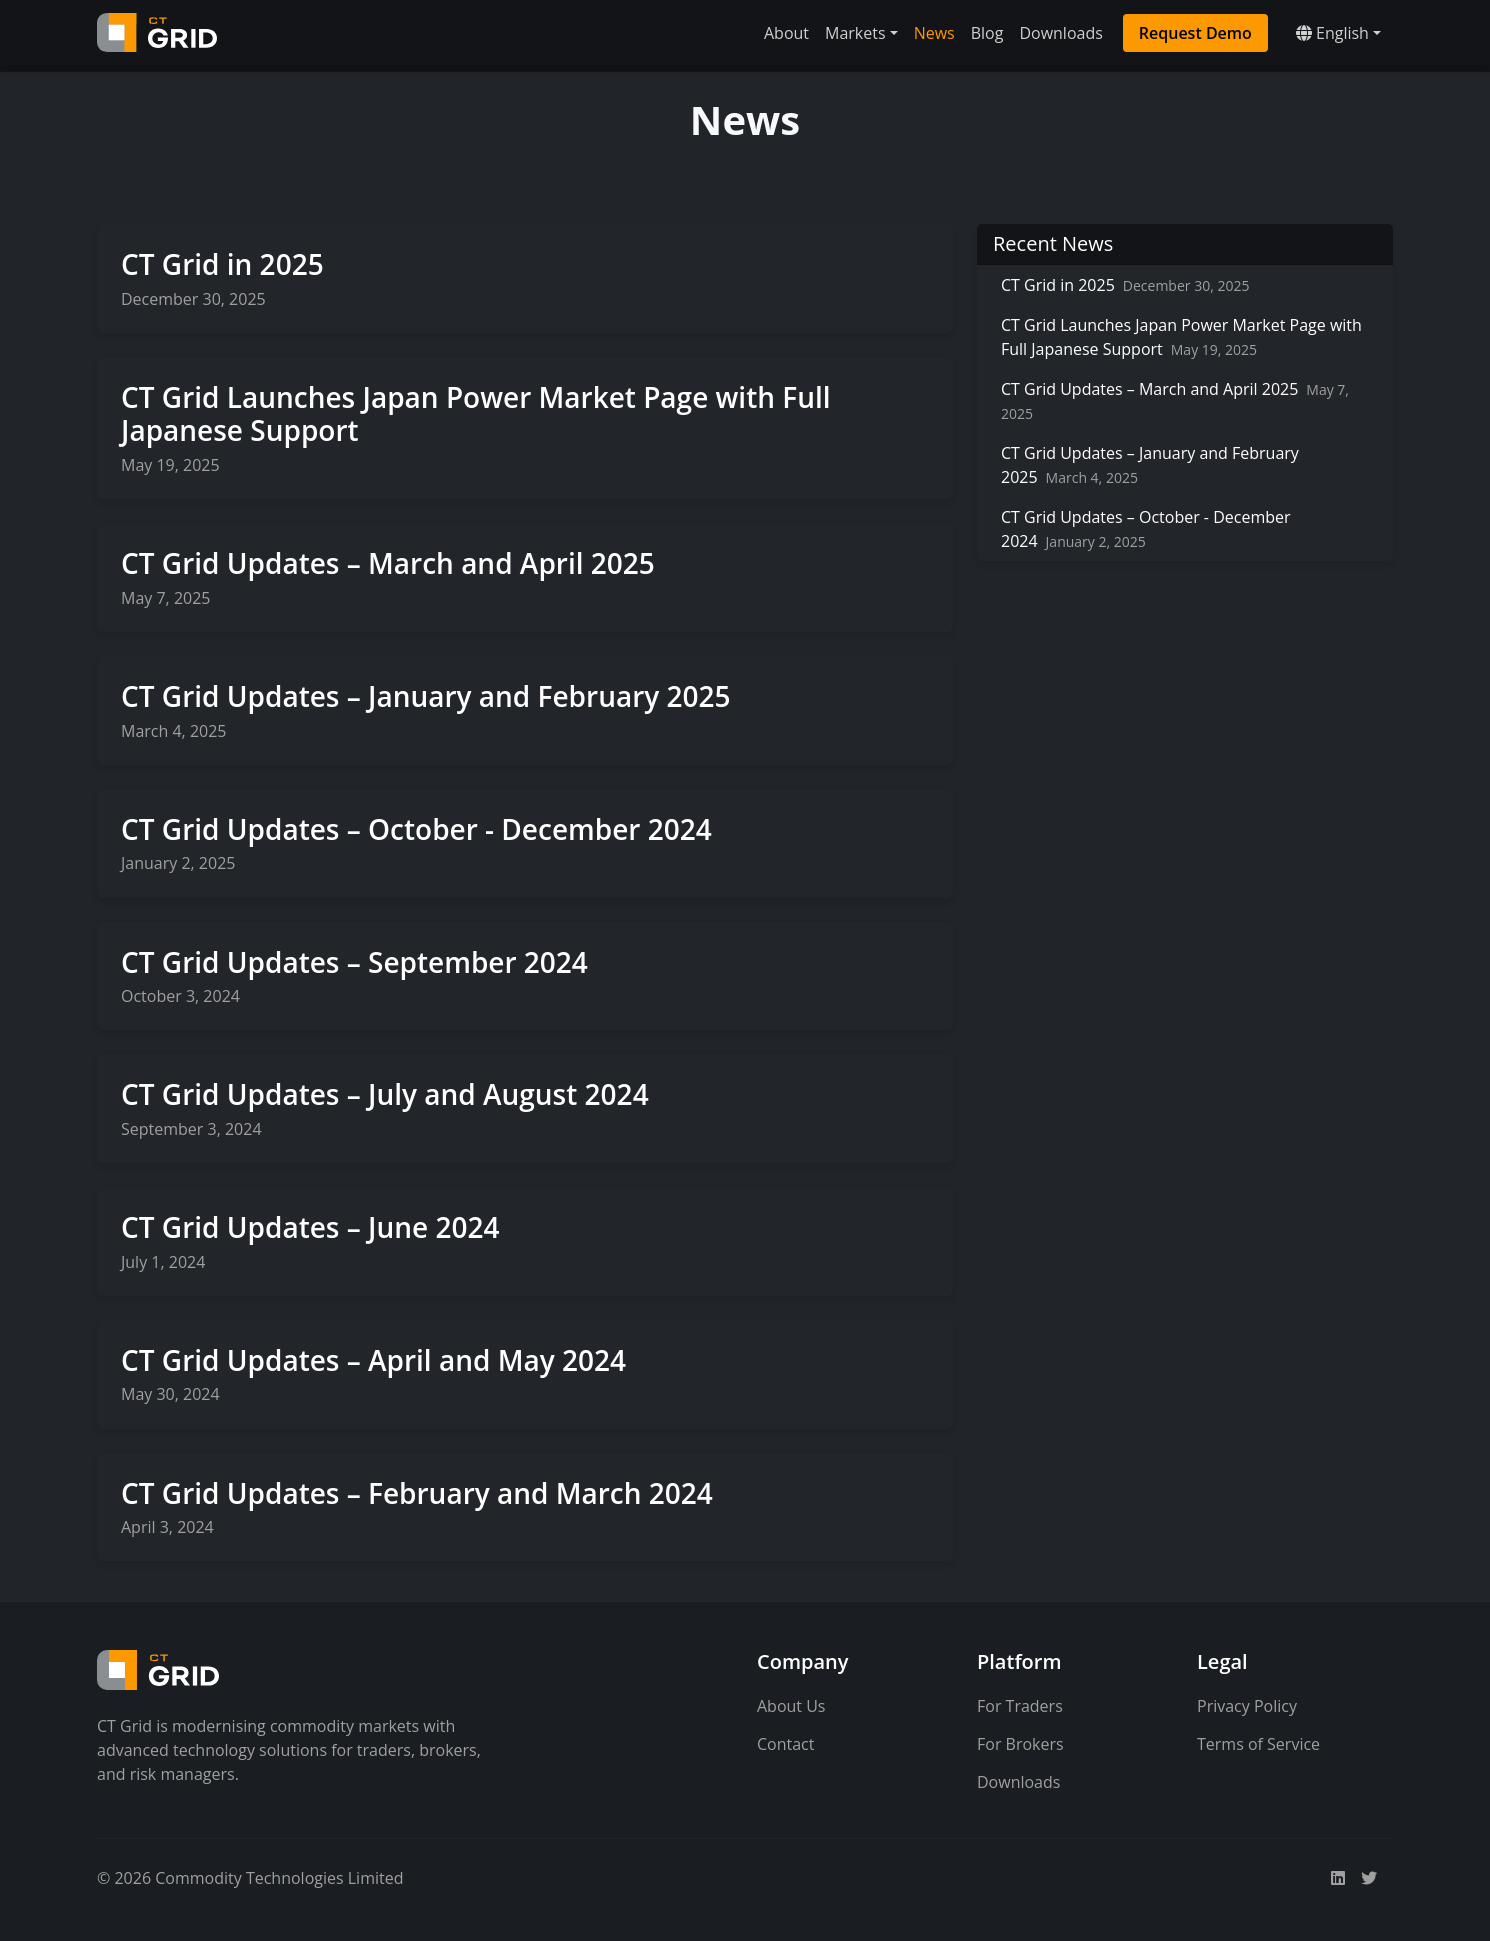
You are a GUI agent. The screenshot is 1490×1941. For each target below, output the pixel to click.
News (934, 33)
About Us (791, 1706)
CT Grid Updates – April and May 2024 (373, 1360)
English (1332, 33)
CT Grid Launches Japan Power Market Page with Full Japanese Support (476, 414)
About (786, 33)
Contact (785, 1744)
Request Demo (1195, 33)
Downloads (1060, 33)
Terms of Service (1258, 1744)
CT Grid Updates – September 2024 (354, 962)
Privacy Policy (1247, 1706)
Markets (855, 33)
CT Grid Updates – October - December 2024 (416, 829)
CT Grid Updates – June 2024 (310, 1227)
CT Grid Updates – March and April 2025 (388, 563)
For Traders (1020, 1706)
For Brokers (1020, 1744)
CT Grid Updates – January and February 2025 (426, 696)
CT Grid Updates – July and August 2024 (385, 1094)
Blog (987, 33)
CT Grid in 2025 (222, 264)
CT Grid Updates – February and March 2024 (417, 1493)
